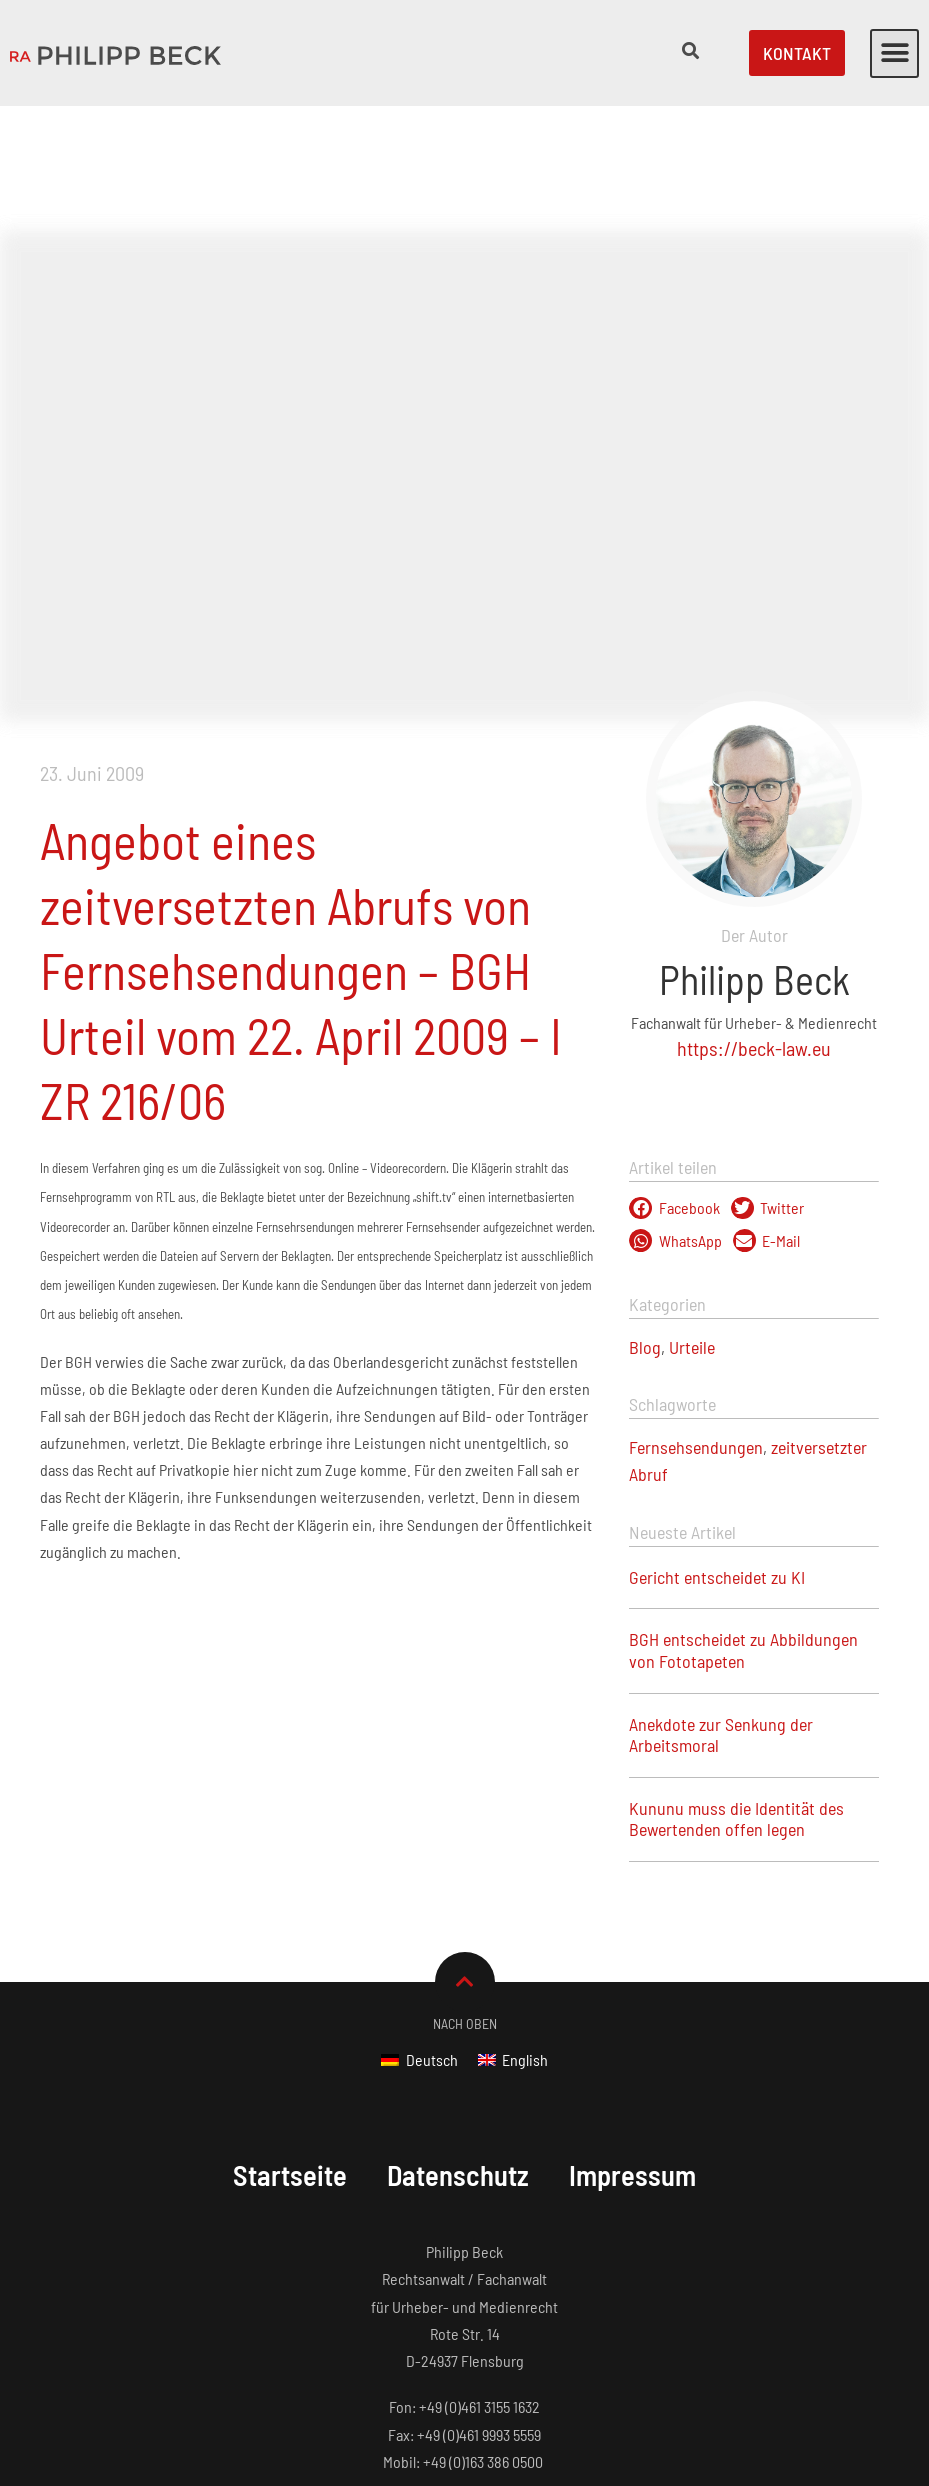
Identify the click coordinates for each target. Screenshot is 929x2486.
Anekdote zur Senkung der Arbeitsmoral (721, 1610)
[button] (894, 53)
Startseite (284, 2050)
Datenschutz (458, 2050)
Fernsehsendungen (696, 1322)
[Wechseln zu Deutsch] (419, 1934)
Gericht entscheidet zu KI (717, 1452)
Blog (645, 1222)
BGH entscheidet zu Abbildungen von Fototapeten (743, 1525)
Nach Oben (465, 1898)
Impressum (639, 2050)
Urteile (692, 1222)
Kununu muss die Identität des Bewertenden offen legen (736, 1694)
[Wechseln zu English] (513, 1934)
